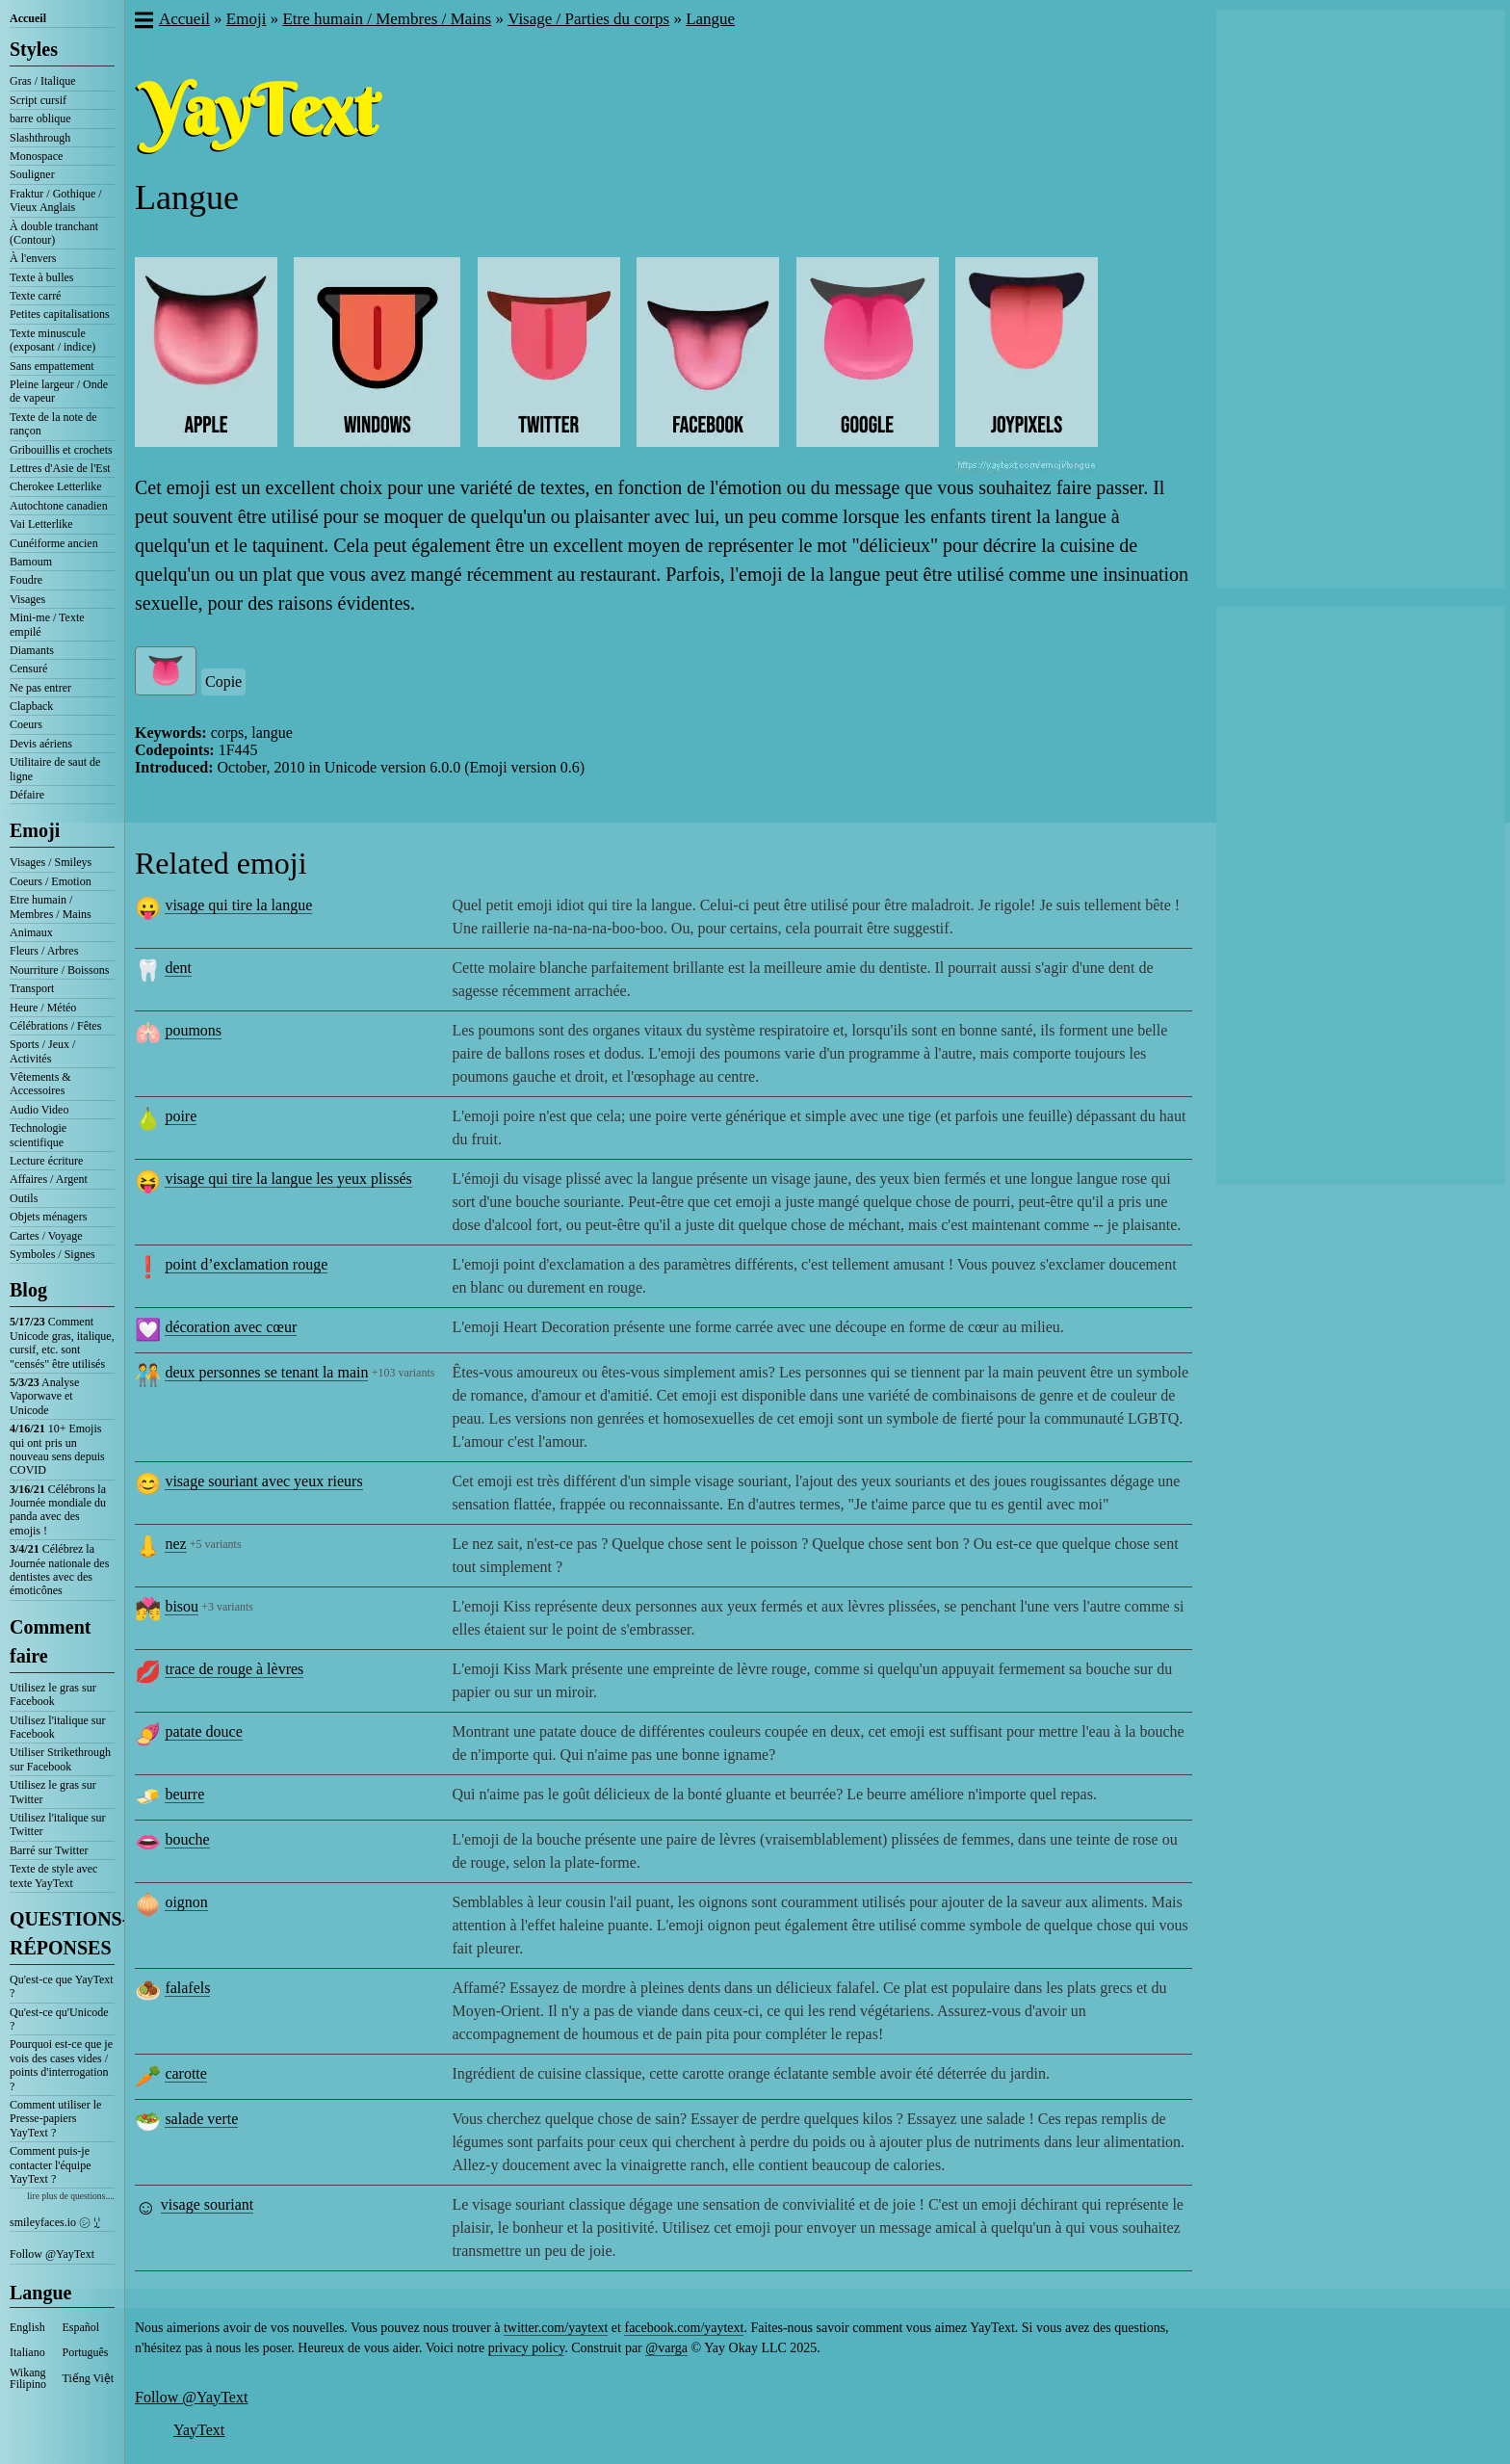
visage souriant (207, 2204)
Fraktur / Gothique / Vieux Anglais (56, 200)
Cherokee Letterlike (56, 486)
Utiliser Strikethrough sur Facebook (60, 1758)
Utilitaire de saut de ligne (55, 768)
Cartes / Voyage (46, 1236)
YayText (198, 2430)
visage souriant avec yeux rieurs (263, 1481)
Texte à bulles (41, 277)
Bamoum (31, 561)
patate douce (203, 1731)
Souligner (32, 174)
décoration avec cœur (231, 1327)
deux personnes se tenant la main (266, 1372)
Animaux (31, 932)
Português (86, 2352)
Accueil (28, 18)
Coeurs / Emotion (50, 881)
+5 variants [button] (216, 1544)
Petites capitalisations (60, 314)
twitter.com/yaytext (556, 2327)
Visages (27, 599)
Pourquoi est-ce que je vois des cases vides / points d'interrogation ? (61, 2064)
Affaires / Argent (49, 1179)
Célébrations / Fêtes (55, 1026)
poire (180, 1116)
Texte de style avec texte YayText (53, 1875)
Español (81, 2327)
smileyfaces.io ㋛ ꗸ (55, 2222)
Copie (223, 681)
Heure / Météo (43, 1007)
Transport (32, 988)
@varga (666, 2348)
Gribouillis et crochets (61, 450)
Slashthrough (40, 137)
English (27, 2327)
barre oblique (40, 118)
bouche (187, 1839)
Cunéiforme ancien (54, 543)
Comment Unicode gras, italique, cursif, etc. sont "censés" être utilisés (62, 1342)
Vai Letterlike (41, 524)
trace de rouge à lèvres (234, 1669)
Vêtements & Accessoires (40, 1083)
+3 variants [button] (227, 1606)
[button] (143, 22)
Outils (24, 1198)
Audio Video (39, 1109)
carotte (186, 2073)
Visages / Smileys (50, 862)
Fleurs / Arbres (44, 950)
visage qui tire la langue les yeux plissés (288, 1178)
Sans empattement (52, 366)
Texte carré (35, 295)
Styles (34, 49)
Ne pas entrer (40, 688)
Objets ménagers (48, 1216)
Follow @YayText (52, 2254)
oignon (186, 1902)
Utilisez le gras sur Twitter (53, 1791)
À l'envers (33, 258)
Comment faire (50, 1641)
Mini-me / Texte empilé (47, 624)
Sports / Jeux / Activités (42, 1050)
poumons (193, 1030)
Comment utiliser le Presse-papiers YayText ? (55, 2118)
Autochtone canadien (59, 505)
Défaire (27, 794)
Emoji (35, 830)
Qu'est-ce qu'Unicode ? (59, 2018)
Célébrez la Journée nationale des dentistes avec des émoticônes (59, 1569)
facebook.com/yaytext (683, 2327)
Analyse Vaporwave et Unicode (44, 1396)
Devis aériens (41, 743)
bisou (181, 1606)
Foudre (26, 580)
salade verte (201, 2118)
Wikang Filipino (28, 2378)
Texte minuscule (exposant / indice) (52, 340)
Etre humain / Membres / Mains (50, 906)
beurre (184, 1794)
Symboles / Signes (52, 1254)
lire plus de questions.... (71, 2195)
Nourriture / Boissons (59, 970)
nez (175, 1543)
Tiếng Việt (89, 2378)
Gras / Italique (43, 81)
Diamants (32, 650)
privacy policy (526, 2348)
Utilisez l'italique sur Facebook (57, 1727)
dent (178, 967)
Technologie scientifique (38, 1134)
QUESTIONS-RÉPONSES (62, 1933)
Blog (28, 1289)
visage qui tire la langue (238, 905)
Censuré (28, 668)
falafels (187, 1987)
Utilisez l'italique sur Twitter (57, 1824)
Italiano (27, 2352)
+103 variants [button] (403, 1372)
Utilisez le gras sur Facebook (53, 1694)
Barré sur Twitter (49, 1850)
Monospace (36, 156)
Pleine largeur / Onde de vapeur (59, 391)
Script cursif (38, 100)
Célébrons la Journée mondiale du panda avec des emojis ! (58, 1509)
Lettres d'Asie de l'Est (60, 468)
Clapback (31, 706)
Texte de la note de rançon (53, 423)
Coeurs (26, 724)
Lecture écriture (46, 1160)
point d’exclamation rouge (246, 1264)
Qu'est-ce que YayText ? (62, 1986)
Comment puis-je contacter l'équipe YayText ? (50, 2165)
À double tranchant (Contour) (54, 233)
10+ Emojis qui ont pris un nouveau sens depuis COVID (57, 1449)
